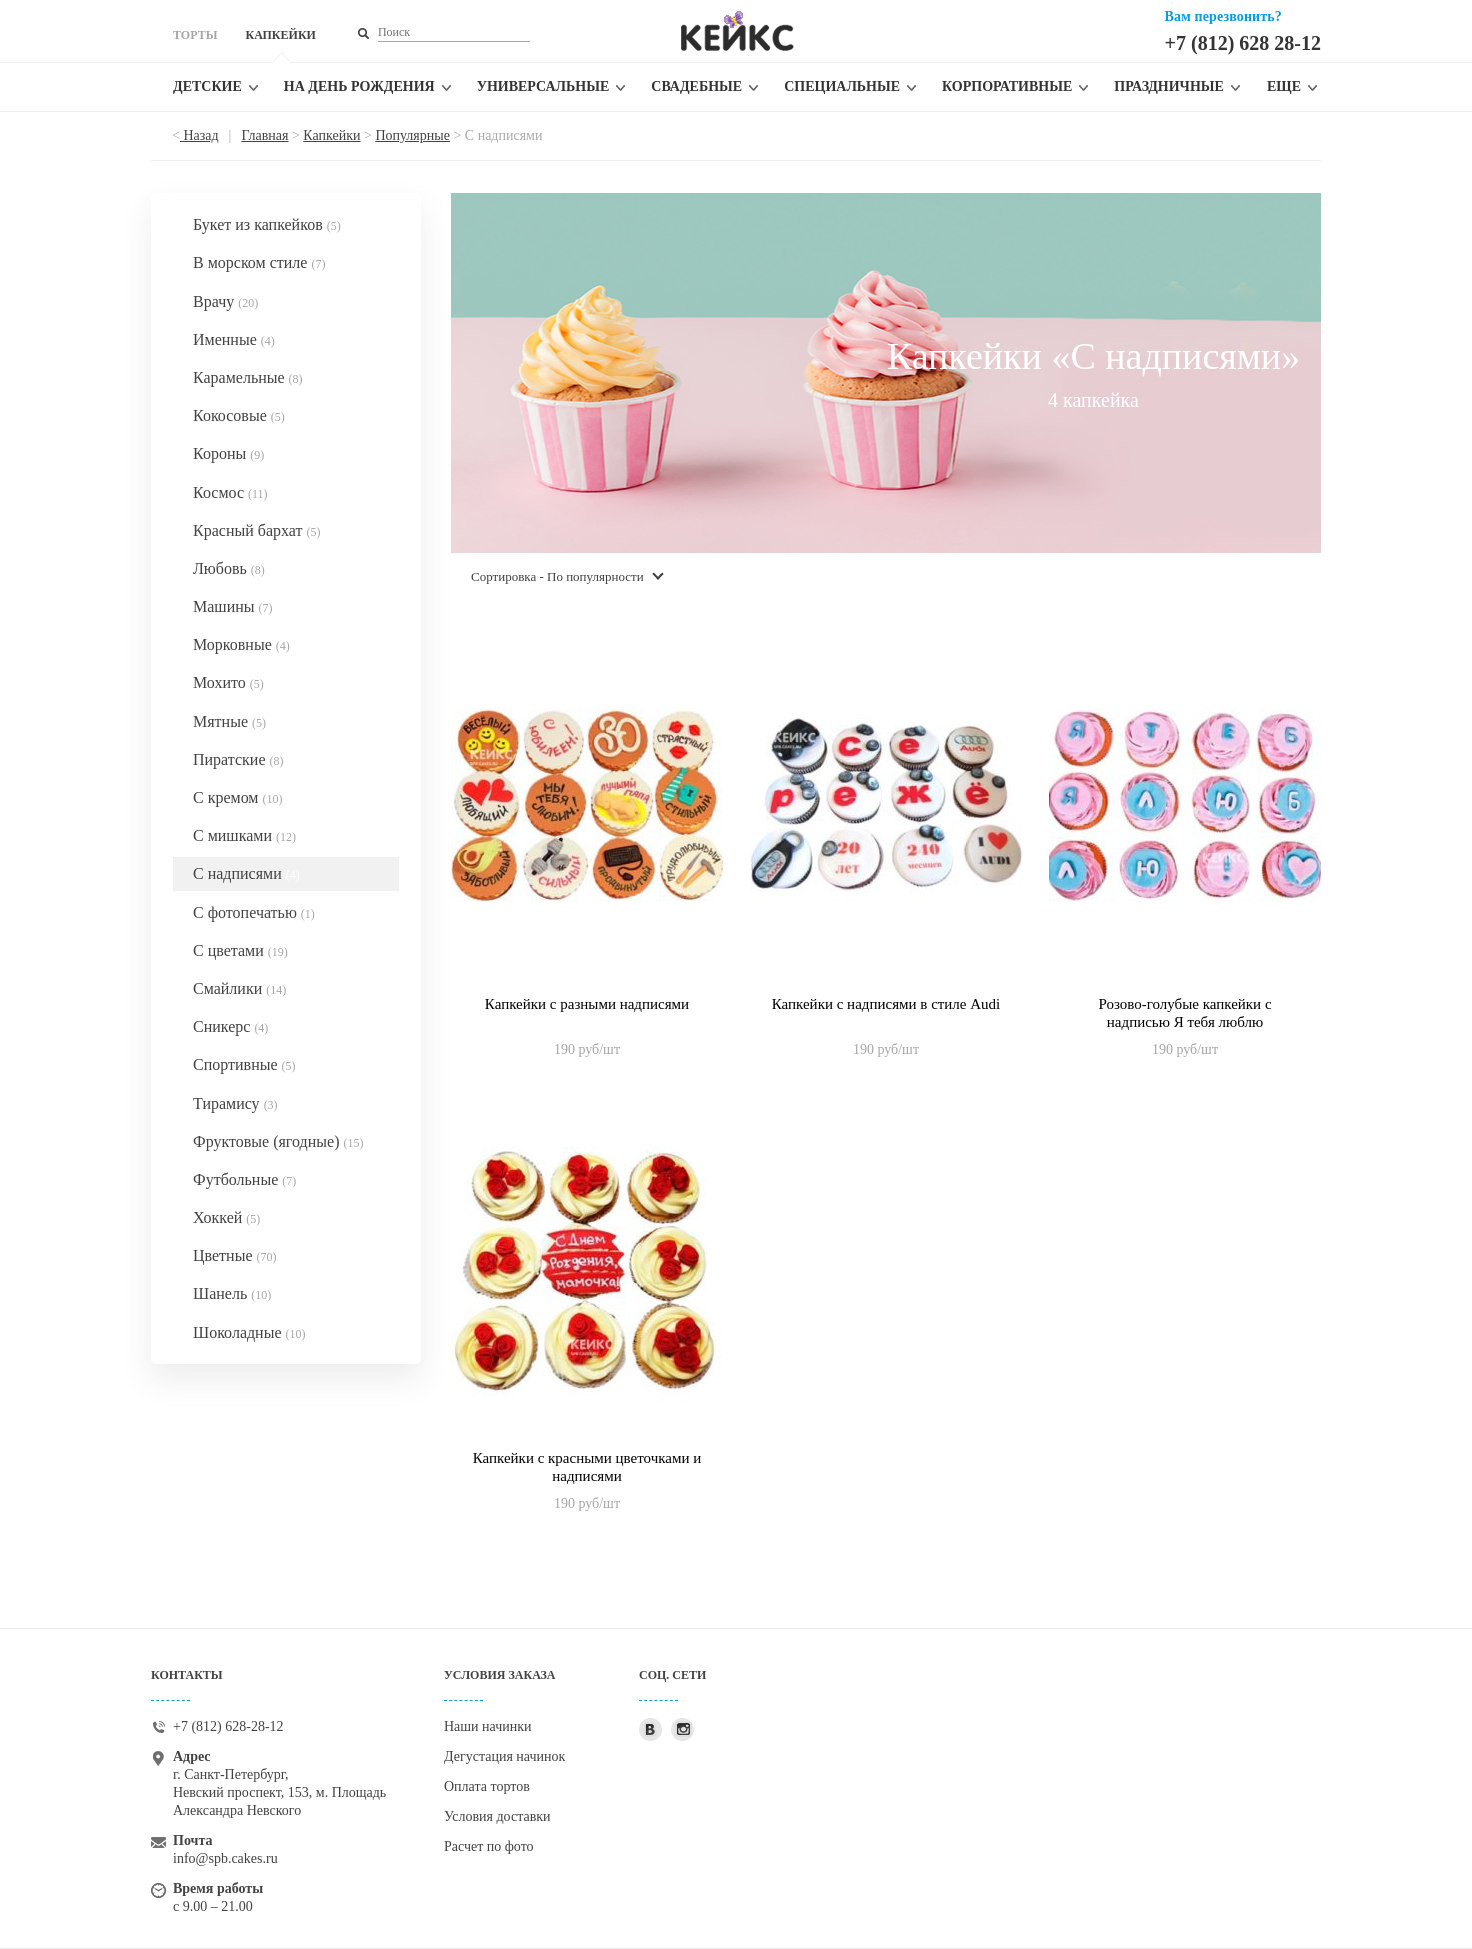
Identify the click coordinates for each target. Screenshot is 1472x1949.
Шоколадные (249, 1332)
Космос (230, 492)
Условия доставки (497, 1816)
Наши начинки (488, 1726)
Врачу (225, 301)
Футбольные (244, 1179)
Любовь (229, 568)
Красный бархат (256, 530)
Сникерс (230, 1026)
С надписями (246, 873)
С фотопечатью (254, 912)
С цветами (240, 950)
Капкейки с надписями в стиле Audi (886, 1004)
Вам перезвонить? (1223, 16)
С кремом (238, 797)
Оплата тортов (487, 1786)
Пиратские (238, 759)
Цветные (235, 1255)
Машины (233, 606)
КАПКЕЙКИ (280, 35)
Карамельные (248, 377)
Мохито (228, 682)
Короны (228, 453)
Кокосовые (239, 415)
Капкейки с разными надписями (587, 1004)
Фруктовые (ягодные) (278, 1141)
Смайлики (239, 988)
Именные (234, 339)
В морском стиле (259, 262)
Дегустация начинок (504, 1756)
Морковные (241, 644)
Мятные (229, 721)
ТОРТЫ (195, 35)
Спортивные (244, 1064)
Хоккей (226, 1217)
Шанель (232, 1293)
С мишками (244, 835)
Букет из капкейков (267, 224)
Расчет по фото (489, 1846)
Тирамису (235, 1103)
